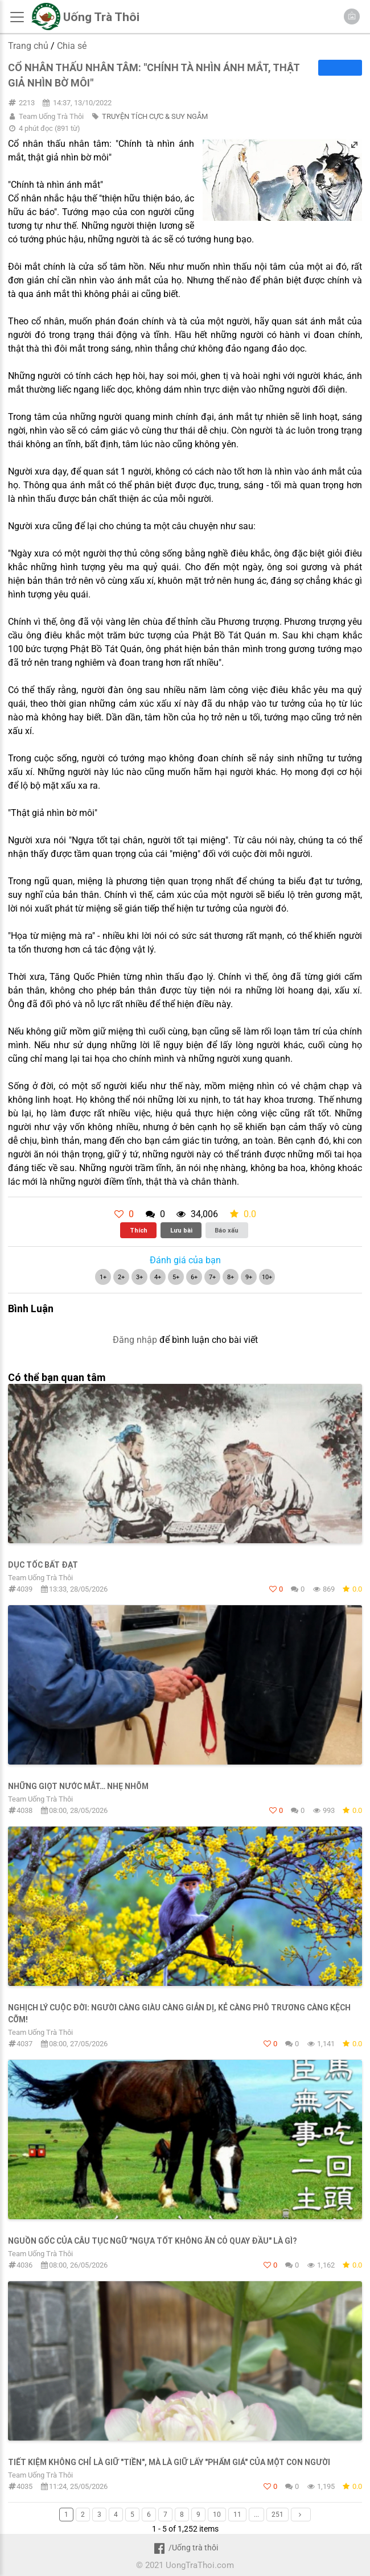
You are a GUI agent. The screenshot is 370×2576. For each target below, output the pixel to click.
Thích (138, 1230)
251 (277, 2515)
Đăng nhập (135, 1339)
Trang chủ (28, 45)
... (256, 2515)
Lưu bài (181, 1230)
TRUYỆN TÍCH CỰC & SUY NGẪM (155, 116)
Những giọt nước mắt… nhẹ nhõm (78, 1786)
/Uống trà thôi (184, 2547)
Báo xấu (227, 1230)
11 (237, 2515)
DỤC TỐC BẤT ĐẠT (43, 1565)
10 (217, 2515)
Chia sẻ (72, 45)
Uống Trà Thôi (101, 17)
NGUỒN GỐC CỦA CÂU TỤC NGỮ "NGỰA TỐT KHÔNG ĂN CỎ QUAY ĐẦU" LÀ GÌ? (152, 2241)
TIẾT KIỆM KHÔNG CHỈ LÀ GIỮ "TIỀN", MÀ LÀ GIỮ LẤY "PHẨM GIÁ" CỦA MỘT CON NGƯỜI (169, 2462)
